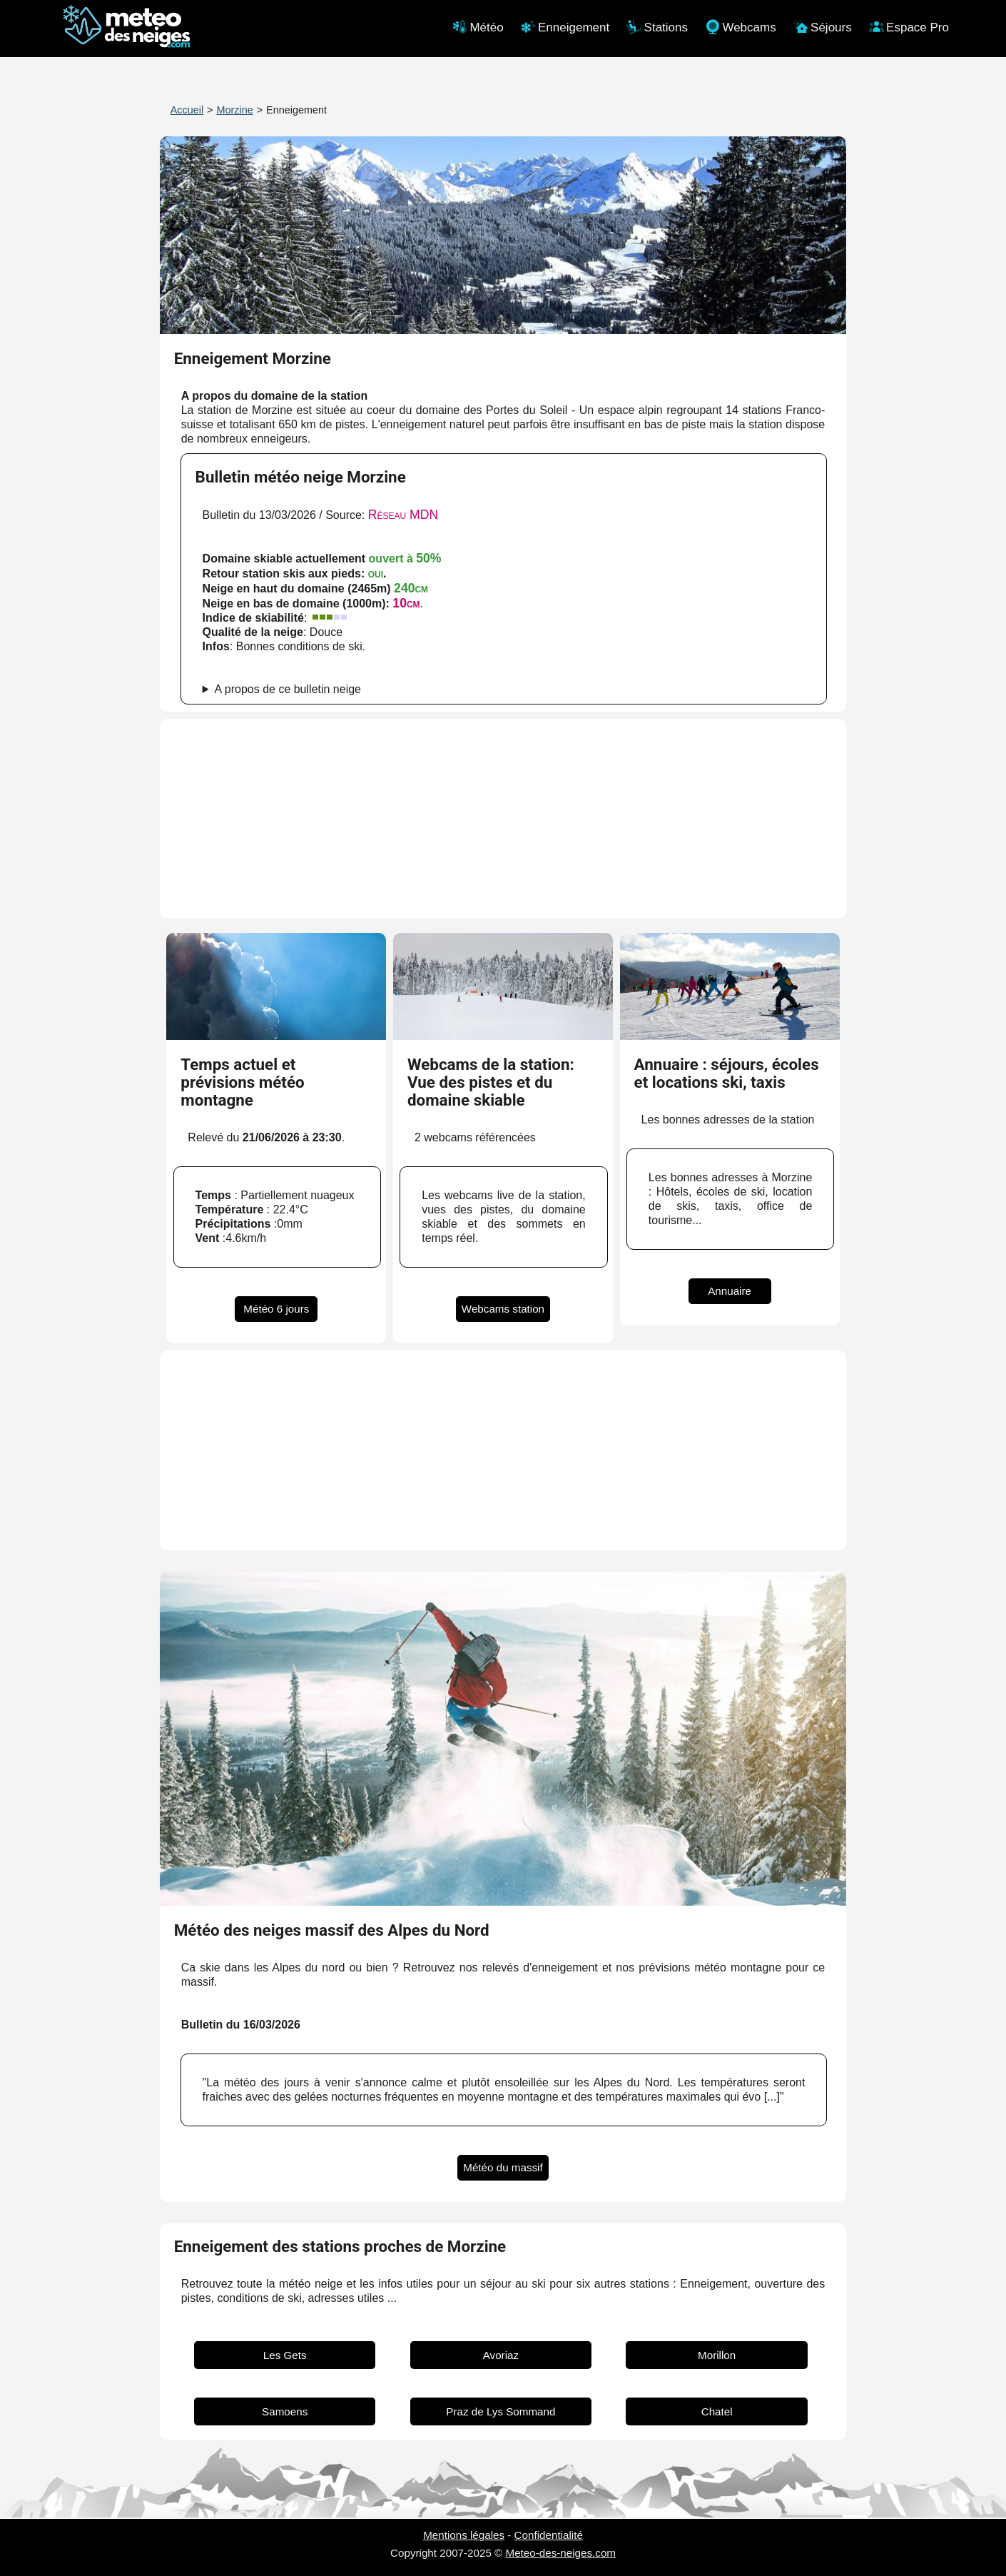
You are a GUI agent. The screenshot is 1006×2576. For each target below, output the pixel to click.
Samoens (285, 2411)
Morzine (235, 110)
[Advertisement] (503, 819)
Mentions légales (463, 2535)
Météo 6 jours (276, 1309)
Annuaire (729, 1291)
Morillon (717, 2355)
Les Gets (285, 2355)
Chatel (717, 2411)
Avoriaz (501, 2355)
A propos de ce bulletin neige (288, 689)
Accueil (187, 110)
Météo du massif (502, 2167)
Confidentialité (548, 2535)
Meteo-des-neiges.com (561, 2553)
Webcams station (503, 1309)
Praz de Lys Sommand (500, 2411)
